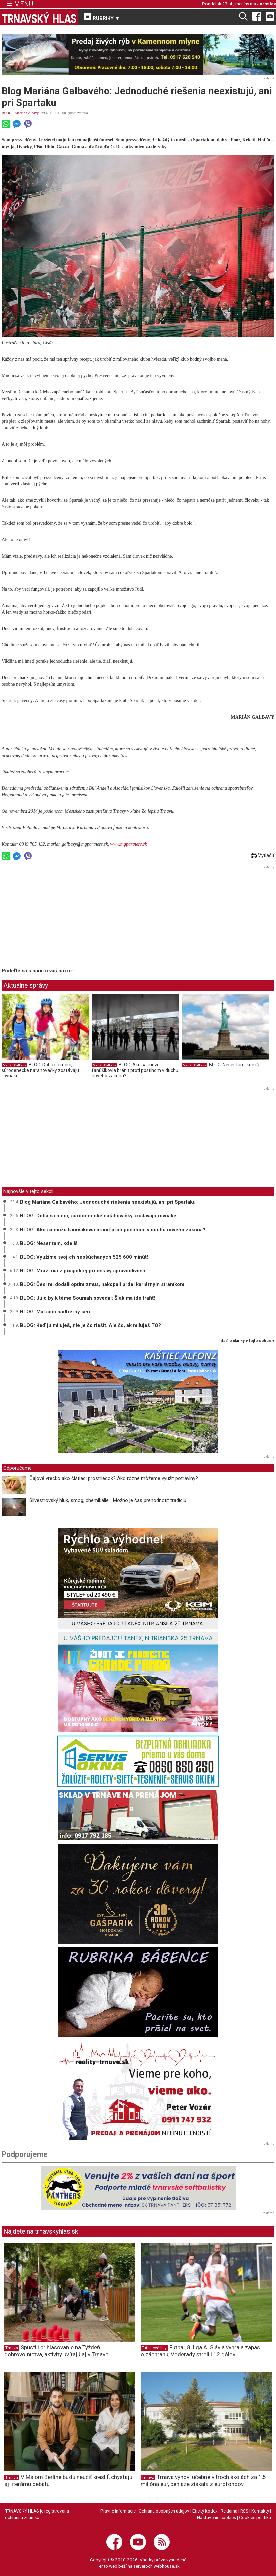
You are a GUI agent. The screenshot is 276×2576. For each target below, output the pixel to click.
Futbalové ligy (154, 2348)
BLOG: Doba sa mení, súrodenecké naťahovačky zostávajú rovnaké (40, 1070)
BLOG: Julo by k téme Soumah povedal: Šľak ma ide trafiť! (87, 1298)
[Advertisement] (58, 917)
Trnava (11, 2348)
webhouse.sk (167, 2566)
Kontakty (260, 2511)
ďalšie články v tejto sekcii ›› (247, 1341)
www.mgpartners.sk (128, 844)
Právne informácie (118, 2511)
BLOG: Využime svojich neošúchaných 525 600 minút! (84, 1257)
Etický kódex (205, 2511)
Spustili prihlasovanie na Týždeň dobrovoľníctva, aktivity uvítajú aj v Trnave (56, 2351)
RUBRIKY (102, 17)
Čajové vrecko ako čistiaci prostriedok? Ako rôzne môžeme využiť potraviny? (113, 1478)
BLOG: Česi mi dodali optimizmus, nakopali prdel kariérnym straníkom (102, 1284)
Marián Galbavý (27, 113)
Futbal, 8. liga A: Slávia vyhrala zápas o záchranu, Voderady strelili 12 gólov (200, 2351)
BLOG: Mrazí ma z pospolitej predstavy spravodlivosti (82, 1271)
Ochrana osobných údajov (164, 2511)
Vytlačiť (262, 855)
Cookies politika (255, 2517)
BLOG (7, 113)
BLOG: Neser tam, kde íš (234, 1064)
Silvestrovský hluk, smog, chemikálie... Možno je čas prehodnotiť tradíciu (107, 1500)
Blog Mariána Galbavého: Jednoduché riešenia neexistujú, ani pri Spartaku (108, 1202)
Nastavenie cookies (216, 2517)
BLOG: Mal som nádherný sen (55, 1312)
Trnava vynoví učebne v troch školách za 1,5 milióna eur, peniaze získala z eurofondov (203, 2480)
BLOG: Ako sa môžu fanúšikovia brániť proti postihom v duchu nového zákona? (135, 1070)
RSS (244, 2511)
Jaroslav (266, 3)
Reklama (229, 2511)
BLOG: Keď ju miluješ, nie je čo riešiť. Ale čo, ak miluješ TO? (90, 1325)
